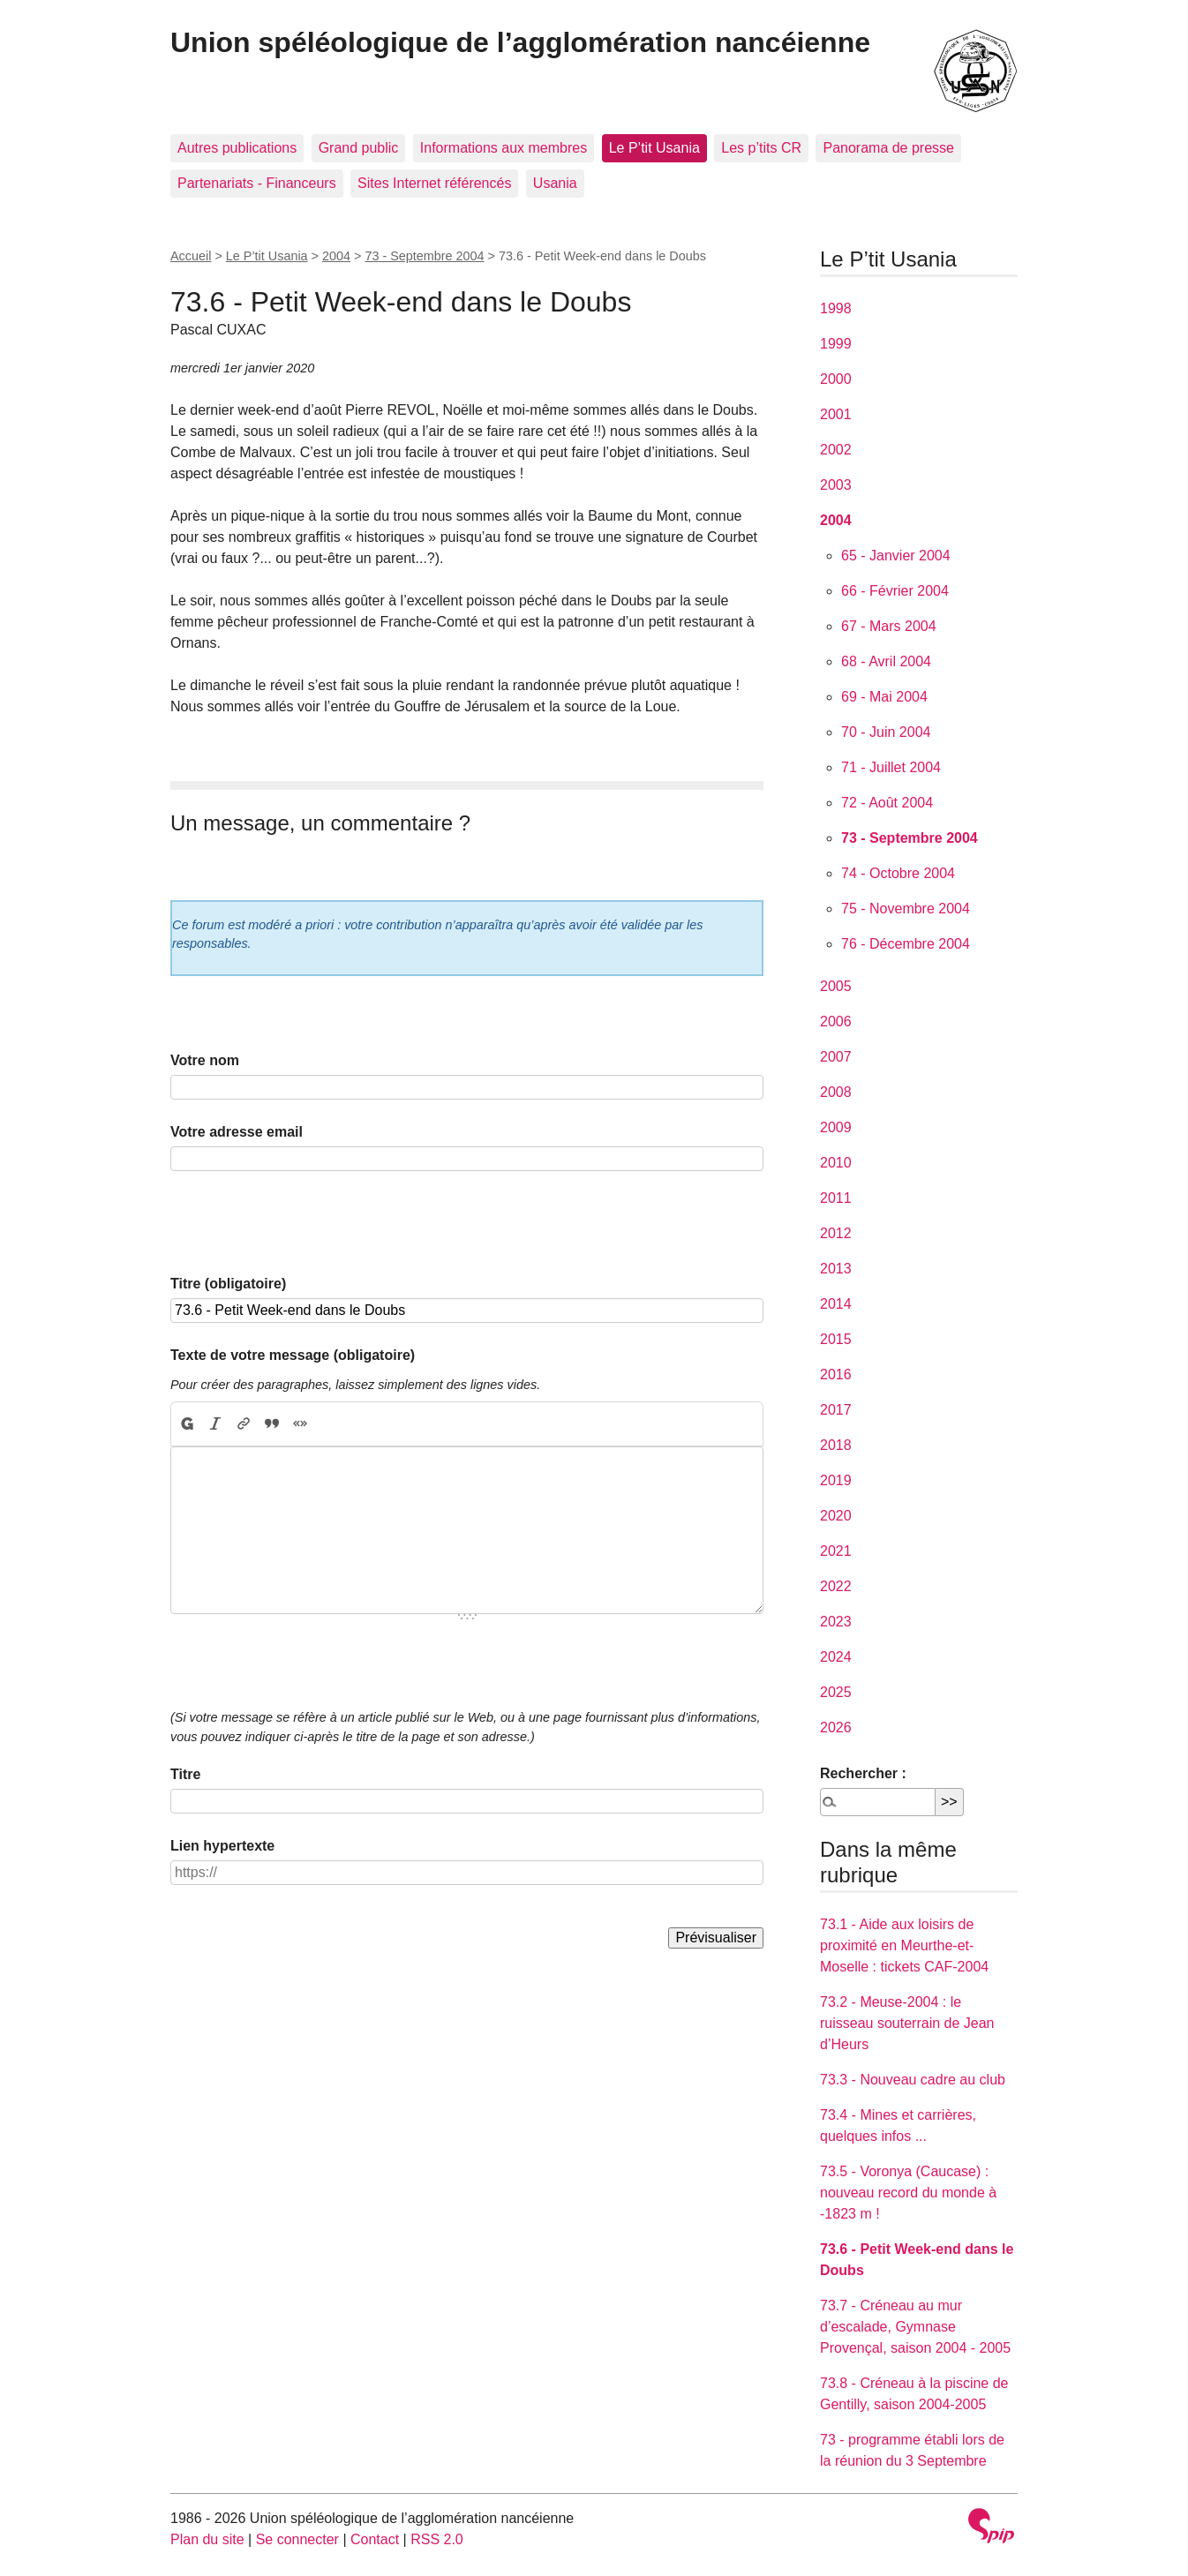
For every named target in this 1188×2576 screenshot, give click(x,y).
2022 (836, 1586)
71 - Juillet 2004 (891, 767)
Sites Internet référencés (434, 183)
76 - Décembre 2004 (905, 943)
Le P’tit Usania (654, 147)
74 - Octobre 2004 (898, 873)
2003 (836, 484)
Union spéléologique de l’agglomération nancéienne (520, 42)
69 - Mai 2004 (884, 696)
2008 (836, 1092)
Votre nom (204, 1060)
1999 (836, 343)
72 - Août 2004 (887, 802)
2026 (836, 1727)
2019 (836, 1480)
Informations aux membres (503, 147)
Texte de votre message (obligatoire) (292, 1355)
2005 (836, 986)
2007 (836, 1056)
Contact (374, 2539)
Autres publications (237, 147)
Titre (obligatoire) (228, 1283)
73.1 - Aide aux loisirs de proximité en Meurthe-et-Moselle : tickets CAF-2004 (904, 1945)
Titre (185, 1774)
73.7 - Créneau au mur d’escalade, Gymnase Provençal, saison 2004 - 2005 (915, 2326)
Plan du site (207, 2539)
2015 (836, 1339)
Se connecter (297, 2539)
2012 (836, 1233)
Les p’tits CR (761, 147)
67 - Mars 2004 (888, 626)
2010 (836, 1162)
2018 (836, 1445)
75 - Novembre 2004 (905, 908)
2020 (836, 1515)
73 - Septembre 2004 (424, 256)
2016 (836, 1374)
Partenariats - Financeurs (256, 183)
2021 (836, 1550)
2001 (836, 414)
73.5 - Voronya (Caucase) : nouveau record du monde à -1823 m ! (908, 2192)
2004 (336, 256)
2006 (836, 1021)
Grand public (359, 147)
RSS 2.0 (436, 2539)
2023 (836, 1621)
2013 (836, 1268)
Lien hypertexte (222, 1845)
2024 (836, 1656)
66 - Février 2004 (895, 590)
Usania (555, 183)
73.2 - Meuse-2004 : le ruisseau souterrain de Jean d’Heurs (907, 2023)
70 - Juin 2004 (885, 732)
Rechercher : (863, 1773)
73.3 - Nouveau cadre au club (912, 2079)
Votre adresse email (236, 1131)
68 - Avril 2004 (886, 661)
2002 (836, 449)
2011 (836, 1197)
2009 (836, 1127)
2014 (836, 1303)
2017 (836, 1409)
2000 (836, 379)
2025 (836, 1692)
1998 (836, 308)
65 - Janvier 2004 (896, 555)
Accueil (190, 256)
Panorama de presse (888, 147)
